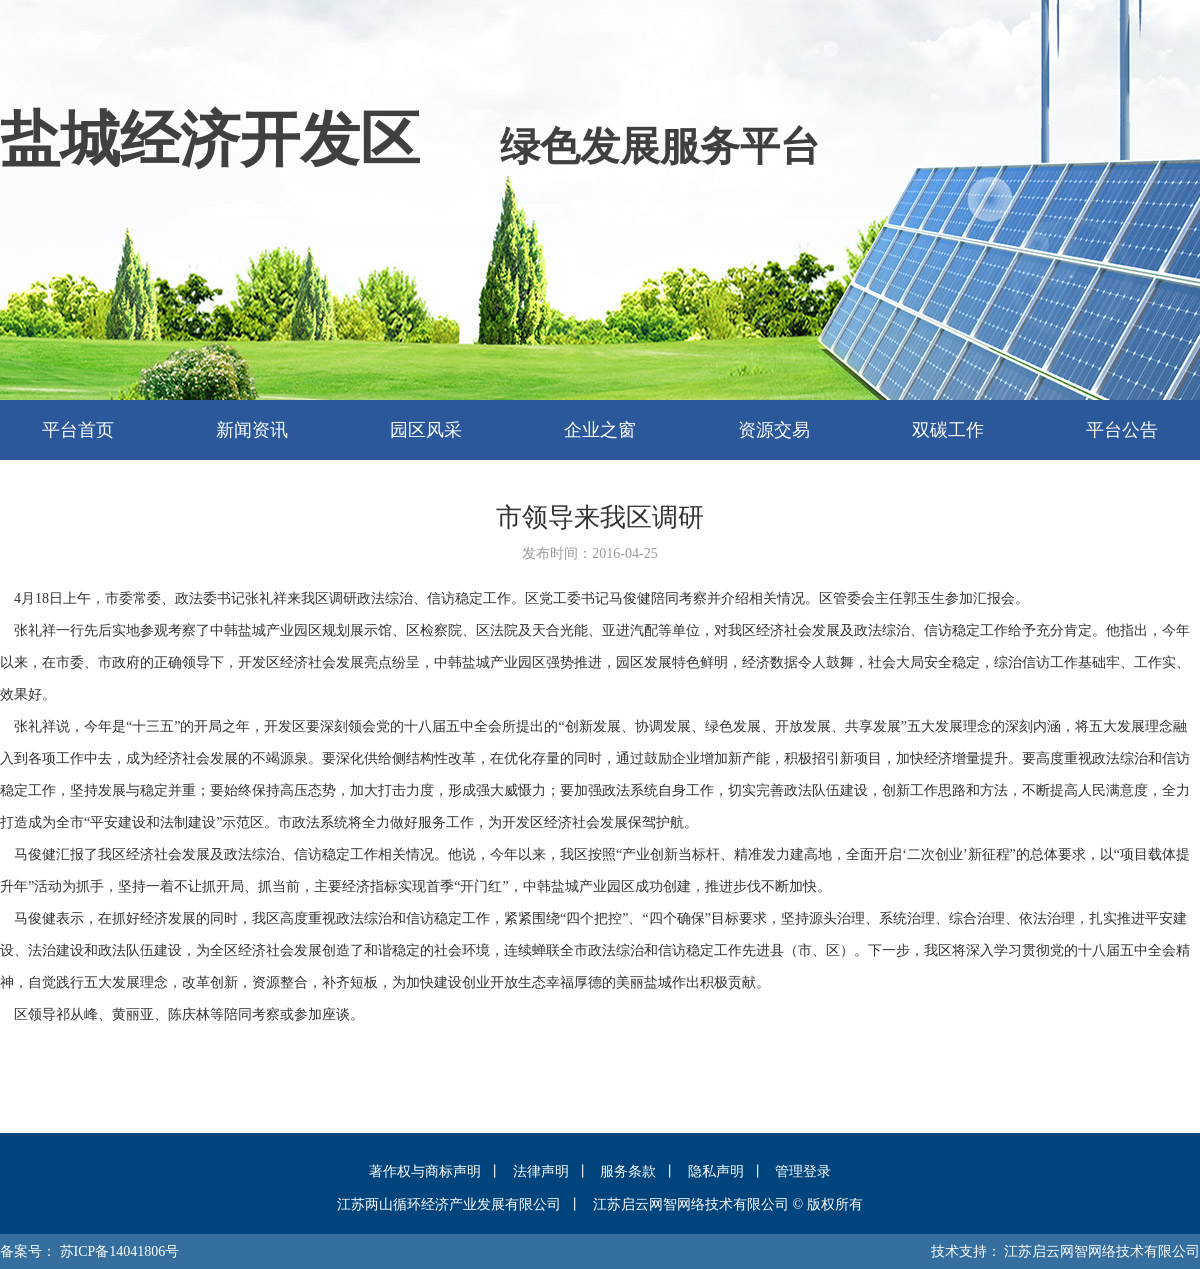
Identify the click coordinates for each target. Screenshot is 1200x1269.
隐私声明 (716, 1171)
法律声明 (541, 1171)
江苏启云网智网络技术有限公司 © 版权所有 (728, 1204)
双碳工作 (948, 430)
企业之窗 (600, 430)
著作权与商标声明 (425, 1171)
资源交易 (774, 430)
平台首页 (78, 430)
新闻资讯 (252, 430)
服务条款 (628, 1171)
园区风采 (426, 430)
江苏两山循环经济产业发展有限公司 (449, 1204)
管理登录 (803, 1171)
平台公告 (1122, 430)
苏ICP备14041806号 (120, 1251)
